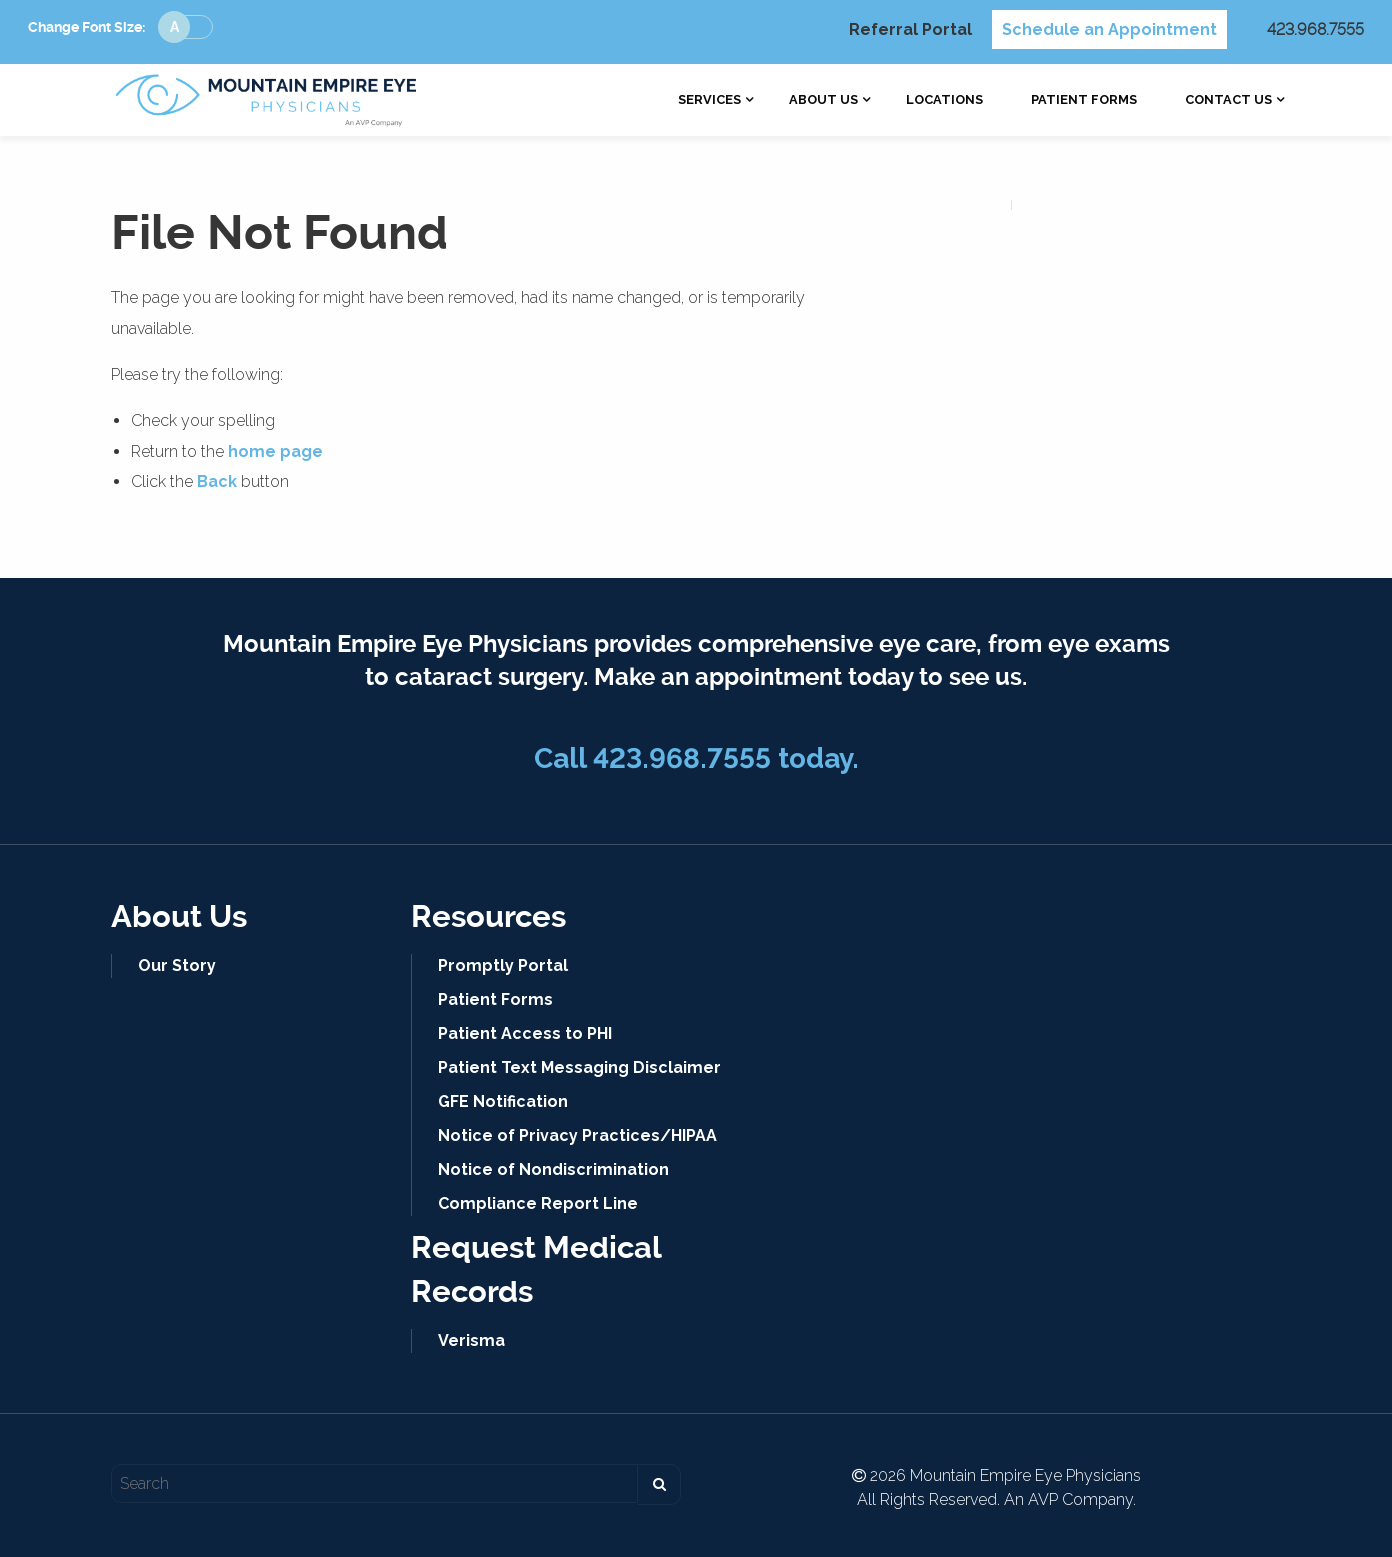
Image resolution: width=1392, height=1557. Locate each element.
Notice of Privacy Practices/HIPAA (577, 1135)
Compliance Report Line (538, 1203)
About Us (823, 100)
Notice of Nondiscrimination (553, 1169)
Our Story (177, 965)
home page (275, 451)
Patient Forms (1084, 100)
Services (709, 100)
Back (217, 481)
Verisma (471, 1340)
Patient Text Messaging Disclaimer (579, 1067)
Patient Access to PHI (525, 1033)
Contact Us (1228, 100)
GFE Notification (503, 1101)
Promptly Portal (503, 965)
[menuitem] (709, 100)
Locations (944, 100)
